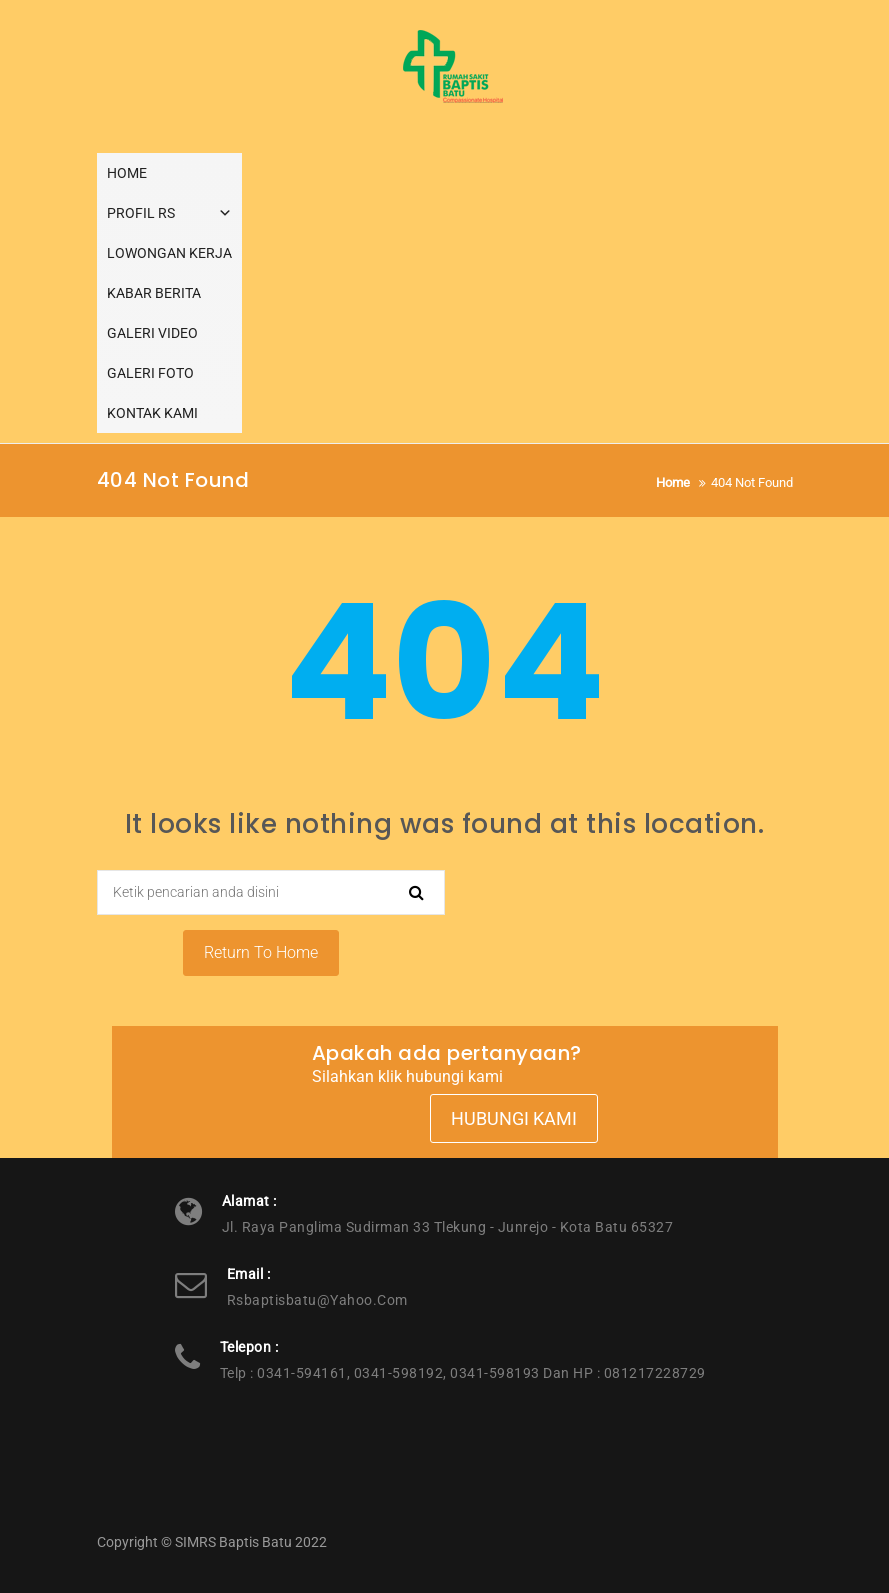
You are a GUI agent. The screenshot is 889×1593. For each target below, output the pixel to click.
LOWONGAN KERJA (169, 253)
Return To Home (261, 952)
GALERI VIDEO (152, 333)
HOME (127, 173)
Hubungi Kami (514, 1118)
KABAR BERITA (154, 293)
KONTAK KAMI (152, 413)
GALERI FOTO (150, 373)
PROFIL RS (169, 213)
